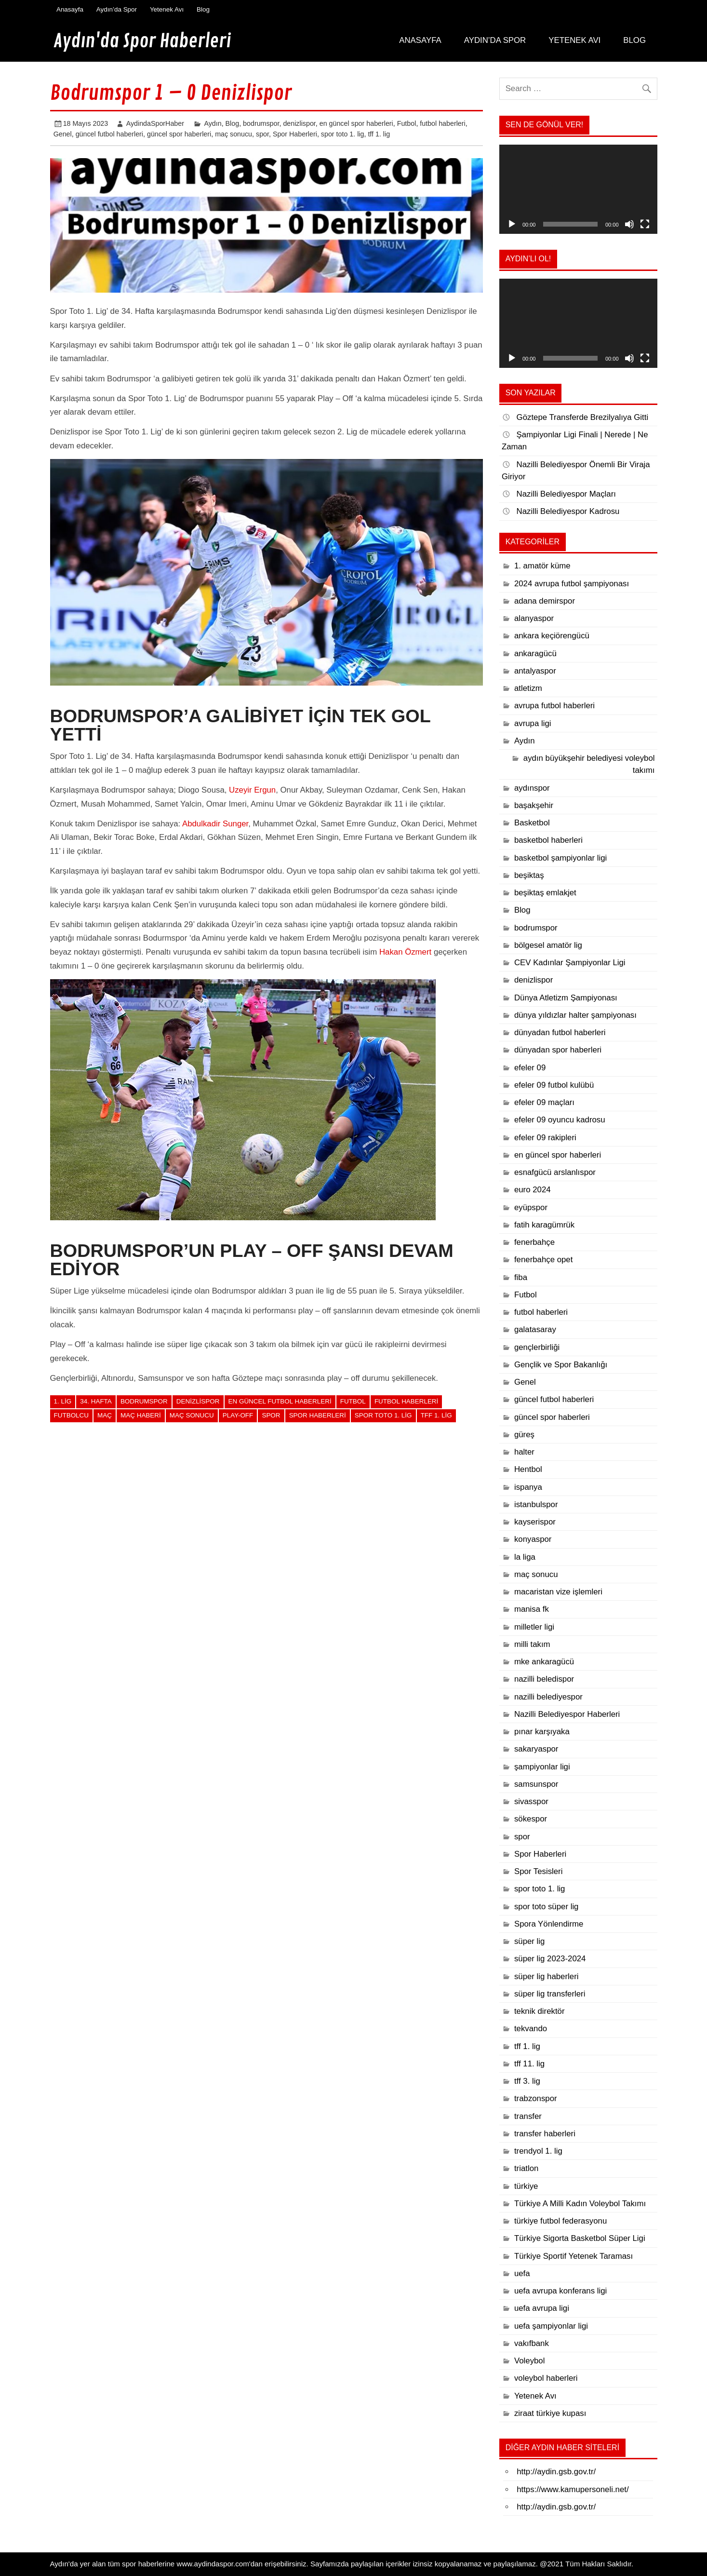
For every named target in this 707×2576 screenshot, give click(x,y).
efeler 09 (530, 1067)
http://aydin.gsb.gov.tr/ (556, 2471)
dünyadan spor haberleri (557, 1049)
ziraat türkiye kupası (550, 2413)
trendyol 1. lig (538, 2151)
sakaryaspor (536, 1748)
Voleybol (529, 2360)
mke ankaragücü (544, 1661)
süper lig (529, 1941)
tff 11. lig (529, 2063)
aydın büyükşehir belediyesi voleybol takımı (589, 764)
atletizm (528, 688)
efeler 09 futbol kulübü (554, 1085)
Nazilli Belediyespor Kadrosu (568, 511)
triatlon (526, 2168)
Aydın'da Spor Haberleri (142, 41)
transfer (528, 2116)
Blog (203, 9)
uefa (522, 2273)
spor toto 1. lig (342, 134)
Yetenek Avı (167, 9)
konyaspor (533, 1539)
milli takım (532, 1644)
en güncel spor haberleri (356, 123)
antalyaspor (535, 670)
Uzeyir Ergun (252, 790)
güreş (524, 1434)
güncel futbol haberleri (109, 134)
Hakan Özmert (405, 952)
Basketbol (532, 822)
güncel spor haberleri (179, 134)
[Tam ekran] (645, 224)
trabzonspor (535, 2098)
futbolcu (71, 1415)
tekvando (530, 2028)
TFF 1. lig (436, 1415)
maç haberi (140, 1415)
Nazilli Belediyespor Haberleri (567, 1714)
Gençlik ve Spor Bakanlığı (560, 1364)
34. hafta (95, 1401)
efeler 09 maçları (544, 1102)
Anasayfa (69, 9)
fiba (520, 1277)
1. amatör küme (542, 565)
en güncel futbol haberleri (280, 1401)
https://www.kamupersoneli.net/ (572, 2489)
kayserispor (535, 1521)
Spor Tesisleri (538, 1871)
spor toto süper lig (546, 1906)
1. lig (63, 1401)
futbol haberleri (442, 123)
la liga (524, 1557)
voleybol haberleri (546, 2378)
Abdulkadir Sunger (215, 823)
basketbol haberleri (548, 840)
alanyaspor (534, 618)
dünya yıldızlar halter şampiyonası (575, 1015)
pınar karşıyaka (542, 1731)
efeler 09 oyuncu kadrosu (559, 1119)
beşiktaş (529, 875)
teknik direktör (539, 2011)
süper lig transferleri (550, 1993)
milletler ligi (534, 1627)
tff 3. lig (527, 2081)
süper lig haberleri (546, 1976)
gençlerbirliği (537, 1347)
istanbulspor (536, 1504)
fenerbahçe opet (543, 1259)
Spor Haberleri (295, 134)
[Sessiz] (629, 224)
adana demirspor (544, 601)
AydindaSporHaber (155, 123)
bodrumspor (261, 123)
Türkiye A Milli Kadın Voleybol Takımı (580, 2203)
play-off (238, 1415)
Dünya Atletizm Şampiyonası (565, 997)
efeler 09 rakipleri (545, 1137)
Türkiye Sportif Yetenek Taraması (573, 2256)
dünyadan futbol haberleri (560, 1032)
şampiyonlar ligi (542, 1766)
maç (104, 1415)
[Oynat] (512, 224)
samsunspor (536, 1784)
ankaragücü (535, 653)
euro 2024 (532, 1189)
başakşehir (533, 805)
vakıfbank (531, 2343)
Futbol (406, 123)
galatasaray (535, 1329)
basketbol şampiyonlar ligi (560, 858)
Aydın (212, 123)
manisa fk (531, 1609)
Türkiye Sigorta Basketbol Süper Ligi (579, 2238)
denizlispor (299, 123)
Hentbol (528, 1469)
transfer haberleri (544, 2133)
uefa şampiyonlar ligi (551, 2326)
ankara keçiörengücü (551, 635)
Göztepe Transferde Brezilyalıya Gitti (583, 417)
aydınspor (532, 788)
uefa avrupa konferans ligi (560, 2290)
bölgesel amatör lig (548, 945)
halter (524, 1452)
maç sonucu (233, 134)
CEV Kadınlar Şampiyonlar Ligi (570, 962)
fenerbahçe (534, 1242)
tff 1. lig (379, 134)
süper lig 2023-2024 (550, 1958)
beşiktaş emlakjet (545, 892)
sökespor (530, 1818)
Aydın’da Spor (116, 9)
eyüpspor (530, 1207)
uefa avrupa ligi (541, 2308)
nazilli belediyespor (548, 1696)
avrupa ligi (532, 723)
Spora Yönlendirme (549, 1924)
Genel (62, 134)
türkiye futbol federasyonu (560, 2220)
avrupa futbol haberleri (554, 705)
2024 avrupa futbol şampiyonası (571, 583)
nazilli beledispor (544, 1679)
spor (262, 134)
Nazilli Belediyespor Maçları (566, 494)
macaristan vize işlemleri (558, 1591)
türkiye (526, 2186)
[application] (578, 189)
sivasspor (531, 1801)
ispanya (528, 1487)
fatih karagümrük (544, 1224)
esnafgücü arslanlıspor (555, 1172)
